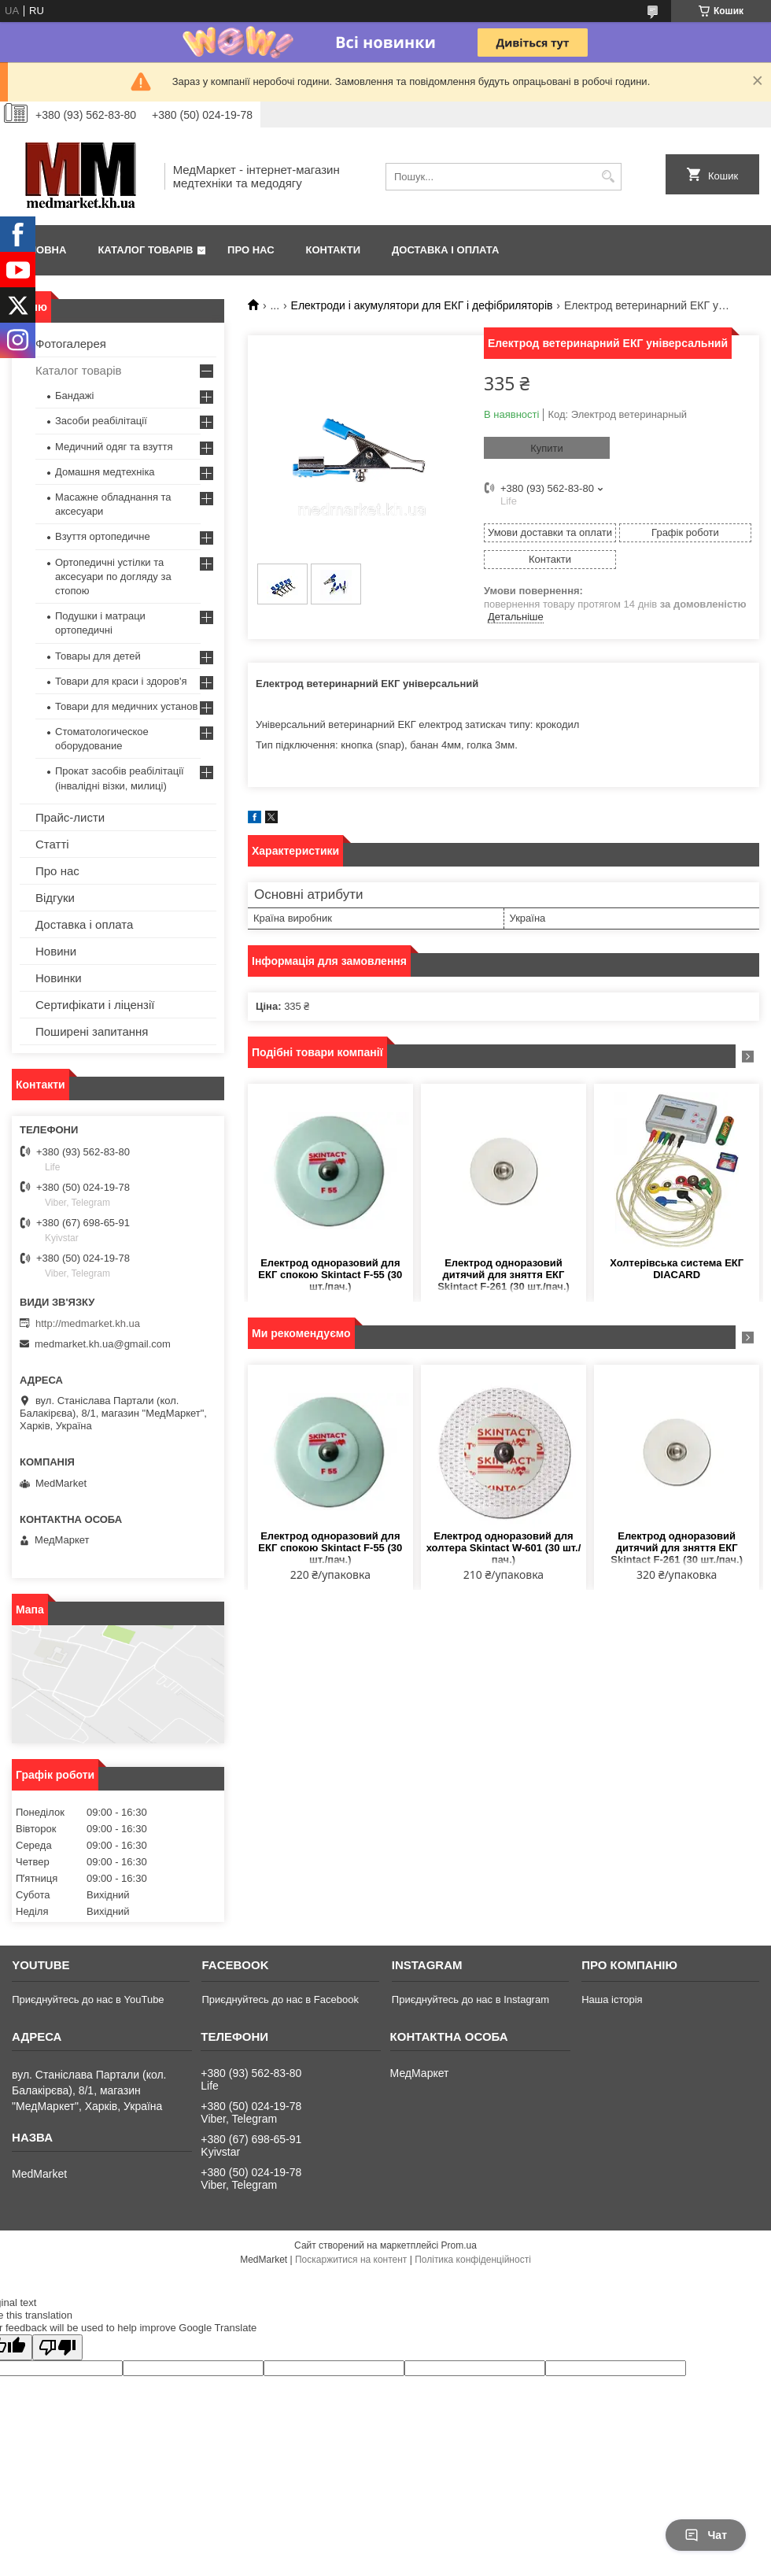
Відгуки (55, 897)
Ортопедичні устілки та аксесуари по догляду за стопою (113, 576)
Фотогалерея (70, 343)
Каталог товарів (145, 250)
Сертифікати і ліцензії (94, 1004)
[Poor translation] (57, 2347)
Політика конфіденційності (473, 2259)
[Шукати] (608, 176)
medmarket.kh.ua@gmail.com (103, 1344)
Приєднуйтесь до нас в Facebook (279, 1999)
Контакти (333, 250)
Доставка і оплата (445, 250)
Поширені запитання (91, 1031)
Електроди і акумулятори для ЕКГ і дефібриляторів (422, 305)
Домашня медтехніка (105, 472)
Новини (55, 951)
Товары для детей (98, 656)
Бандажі (74, 395)
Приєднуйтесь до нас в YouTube (88, 1999)
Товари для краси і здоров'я (120, 681)
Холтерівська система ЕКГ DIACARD (676, 1269)
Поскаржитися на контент (351, 2259)
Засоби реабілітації (101, 421)
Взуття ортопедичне (102, 536)
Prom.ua (459, 2245)
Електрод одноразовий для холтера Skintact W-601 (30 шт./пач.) (503, 1547)
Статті (52, 844)
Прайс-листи (70, 817)
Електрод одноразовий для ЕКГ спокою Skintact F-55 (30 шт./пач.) (330, 1274)
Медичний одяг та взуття (113, 447)
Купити (546, 448)
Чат (705, 2535)
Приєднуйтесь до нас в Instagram (470, 1999)
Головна (41, 250)
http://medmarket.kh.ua (87, 1323)
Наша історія (611, 1999)
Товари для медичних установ (126, 706)
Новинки (58, 978)
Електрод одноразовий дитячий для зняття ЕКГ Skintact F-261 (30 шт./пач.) (503, 1274)
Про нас (250, 250)
